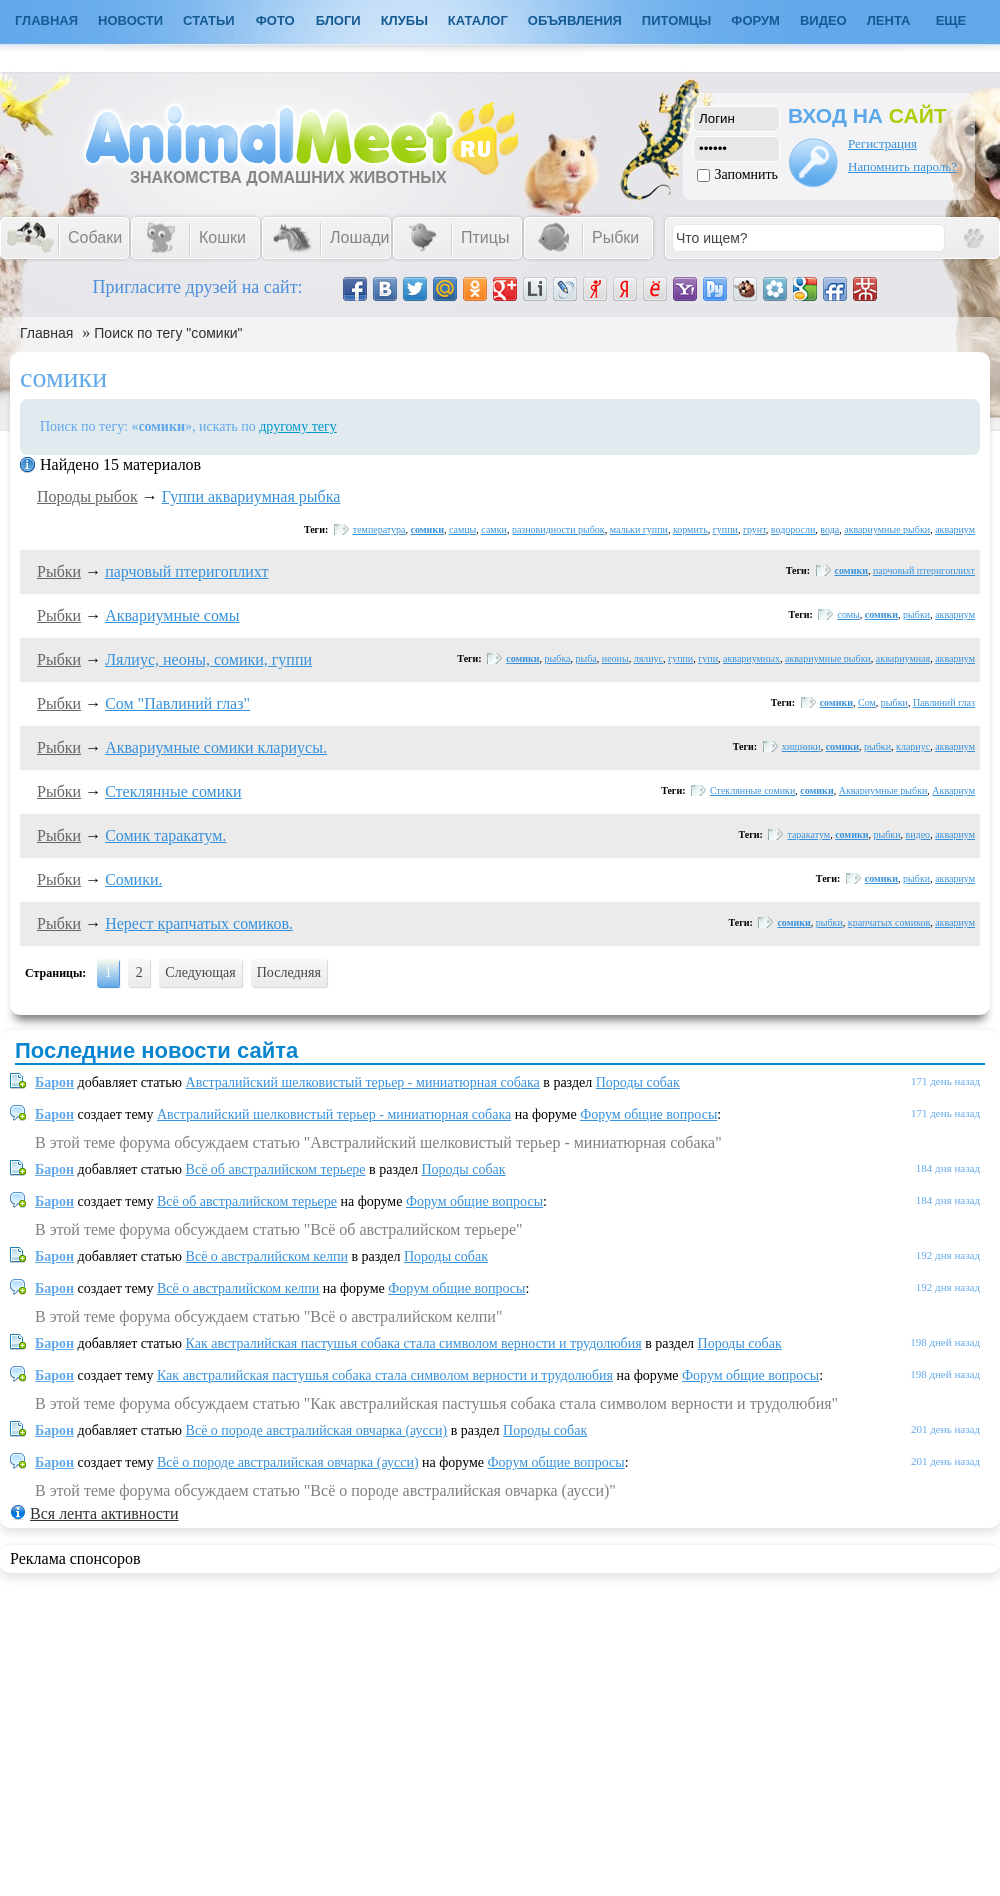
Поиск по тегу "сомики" (168, 333)
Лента (889, 20)
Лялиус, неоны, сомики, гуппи (208, 659)
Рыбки (59, 571)
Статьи (209, 20)
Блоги (338, 20)
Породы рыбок (87, 496)
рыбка (558, 658)
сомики (427, 529)
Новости (130, 20)
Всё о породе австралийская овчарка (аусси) (317, 1430)
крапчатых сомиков (889, 922)
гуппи (725, 529)
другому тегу (298, 426)
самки (494, 529)
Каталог (478, 20)
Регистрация (882, 143)
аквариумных (751, 658)
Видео (823, 20)
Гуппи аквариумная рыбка (251, 496)
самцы (462, 529)
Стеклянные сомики (173, 791)
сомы (848, 614)
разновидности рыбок (558, 529)
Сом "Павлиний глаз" (177, 703)
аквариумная (903, 658)
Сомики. (133, 879)
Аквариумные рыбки (883, 790)
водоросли (793, 529)
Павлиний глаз (944, 702)
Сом (867, 702)
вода (829, 529)
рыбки (916, 614)
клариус (913, 746)
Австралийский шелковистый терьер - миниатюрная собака (363, 1082)
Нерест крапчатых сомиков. (199, 923)
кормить (690, 529)
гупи (708, 658)
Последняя (289, 972)
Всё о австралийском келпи (267, 1256)
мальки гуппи (639, 529)
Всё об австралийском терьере (276, 1169)
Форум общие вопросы (648, 1114)
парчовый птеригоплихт (186, 571)
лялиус (648, 658)
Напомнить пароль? (902, 166)
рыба (586, 658)
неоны (615, 658)
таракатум (808, 834)
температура (379, 529)
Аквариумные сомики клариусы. (216, 747)
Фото (275, 20)
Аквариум (953, 790)
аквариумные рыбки (887, 529)
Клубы (404, 20)
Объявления (575, 20)
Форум (755, 20)
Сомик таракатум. (165, 835)
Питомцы (676, 20)
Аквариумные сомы (172, 615)
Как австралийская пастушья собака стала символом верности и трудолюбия (414, 1343)
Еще (951, 20)
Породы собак (638, 1082)
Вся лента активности (104, 1513)
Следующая (200, 972)
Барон (54, 1082)
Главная (46, 333)
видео (918, 834)
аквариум (955, 529)
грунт (754, 529)
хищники (801, 746)
